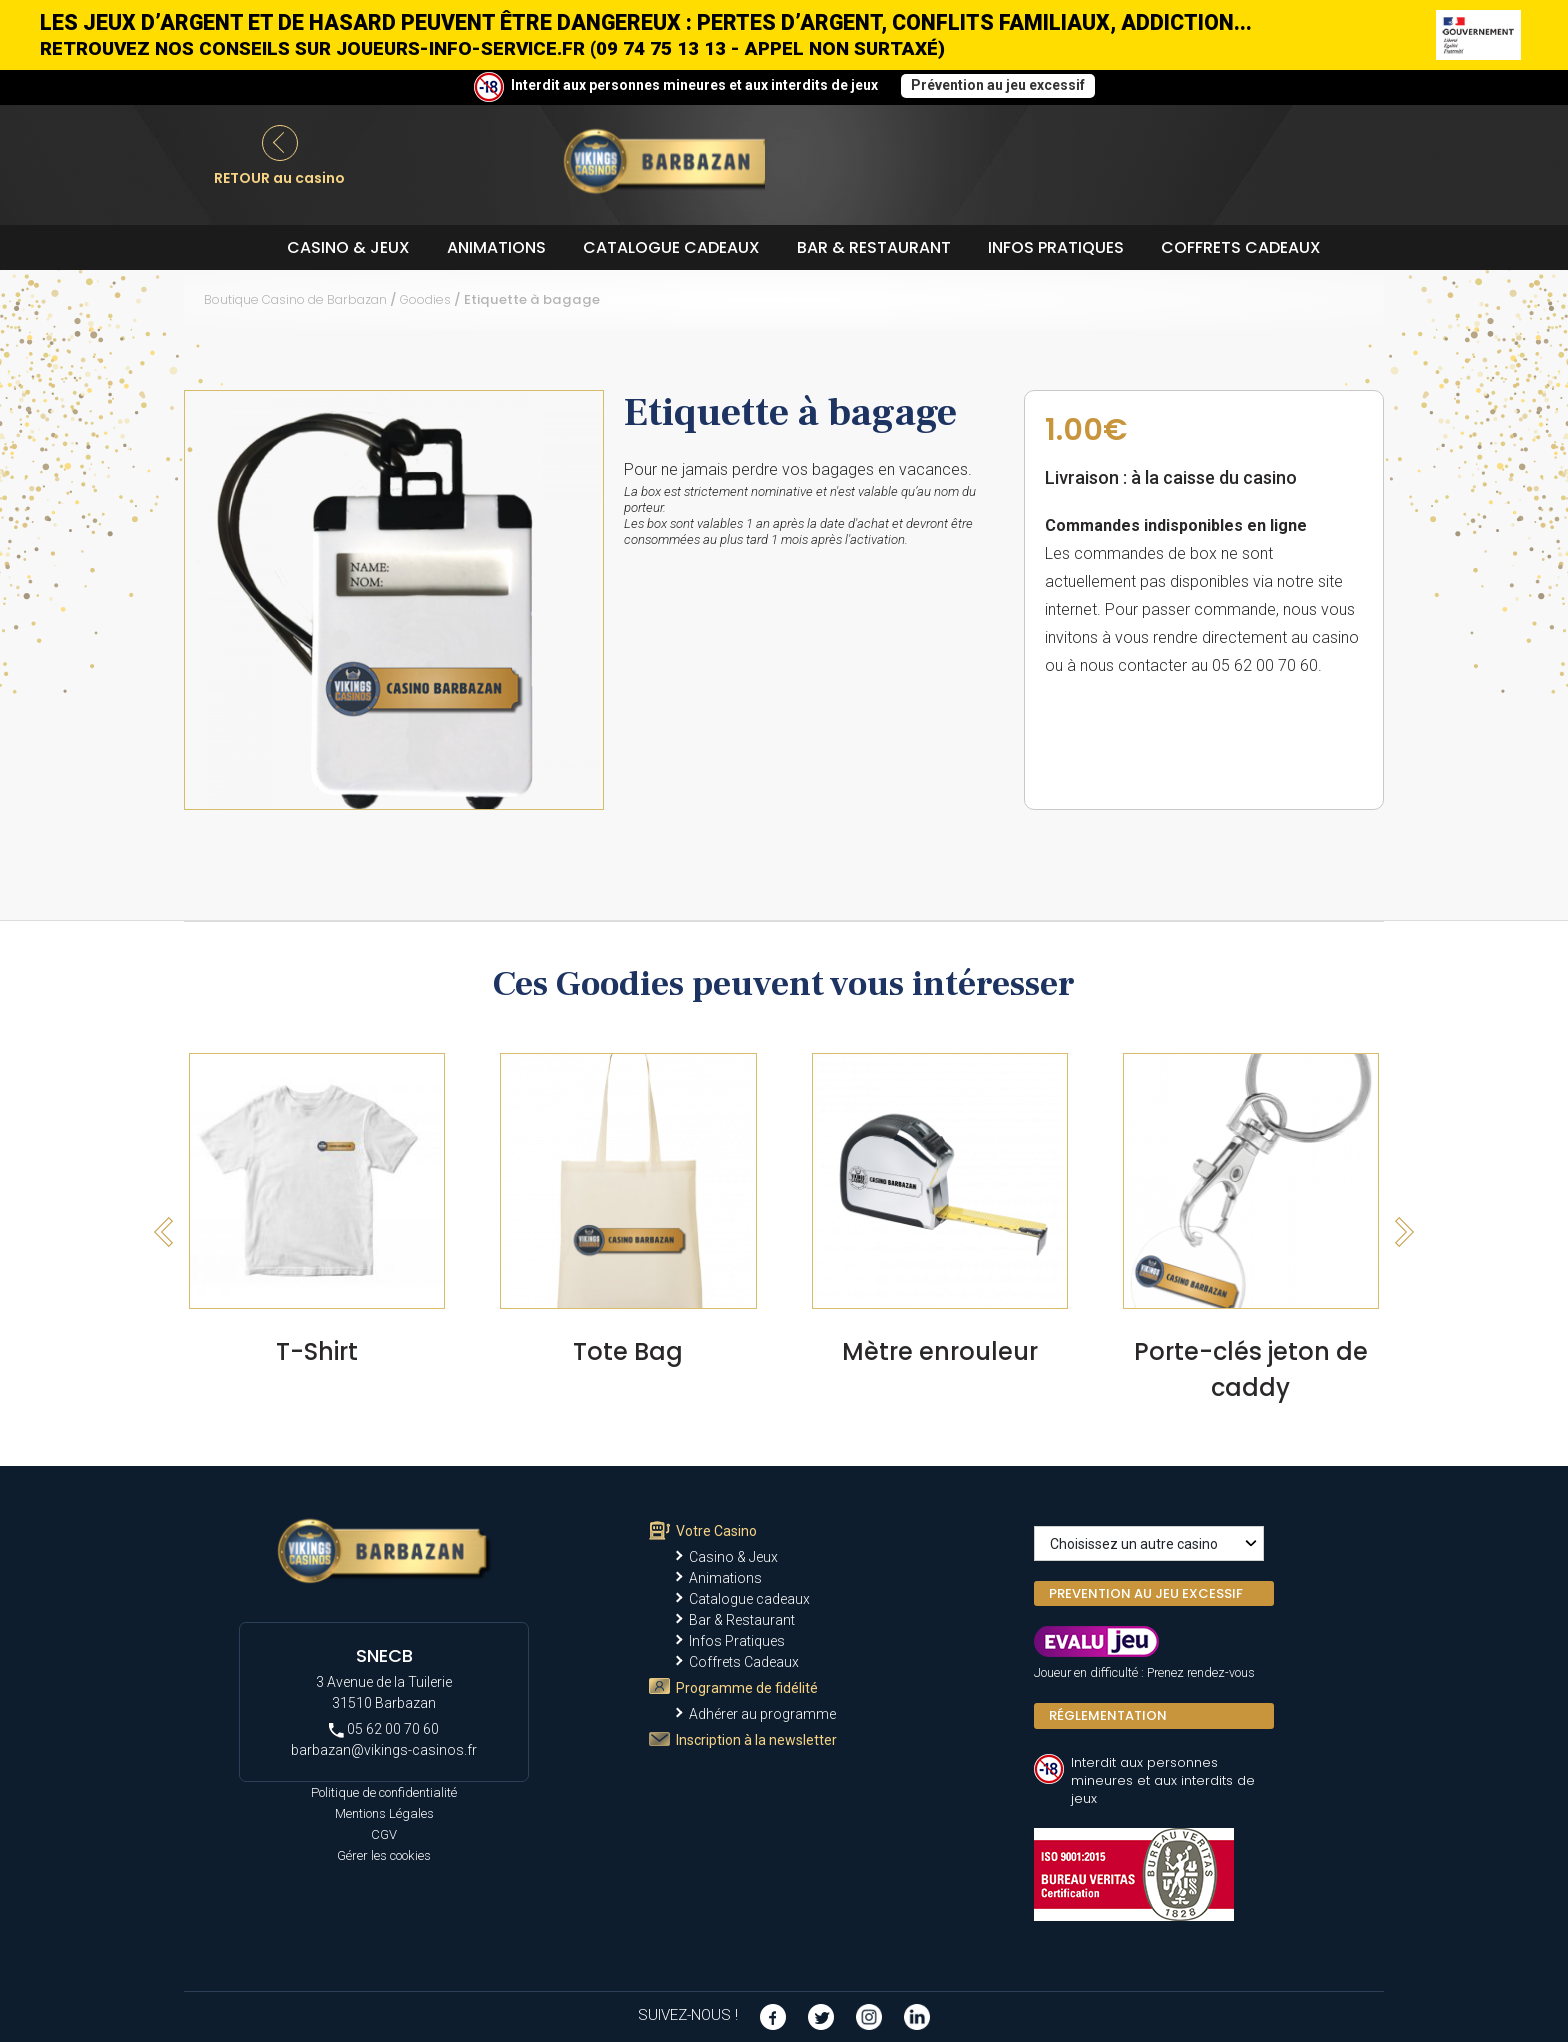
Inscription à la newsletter (756, 1740)
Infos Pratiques (1056, 247)
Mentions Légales (384, 1813)
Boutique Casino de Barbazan (295, 299)
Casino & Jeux (348, 247)
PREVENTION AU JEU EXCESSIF (1146, 1593)
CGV (384, 1834)
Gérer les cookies (384, 1855)
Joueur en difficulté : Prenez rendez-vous (1144, 1672)
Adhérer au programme (762, 1714)
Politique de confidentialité (384, 1792)
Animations (496, 247)
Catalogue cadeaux (671, 247)
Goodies (425, 299)
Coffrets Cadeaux (1241, 247)
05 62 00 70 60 (384, 1729)
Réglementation (1108, 1715)
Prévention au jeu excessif (998, 85)
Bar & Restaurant (874, 247)
